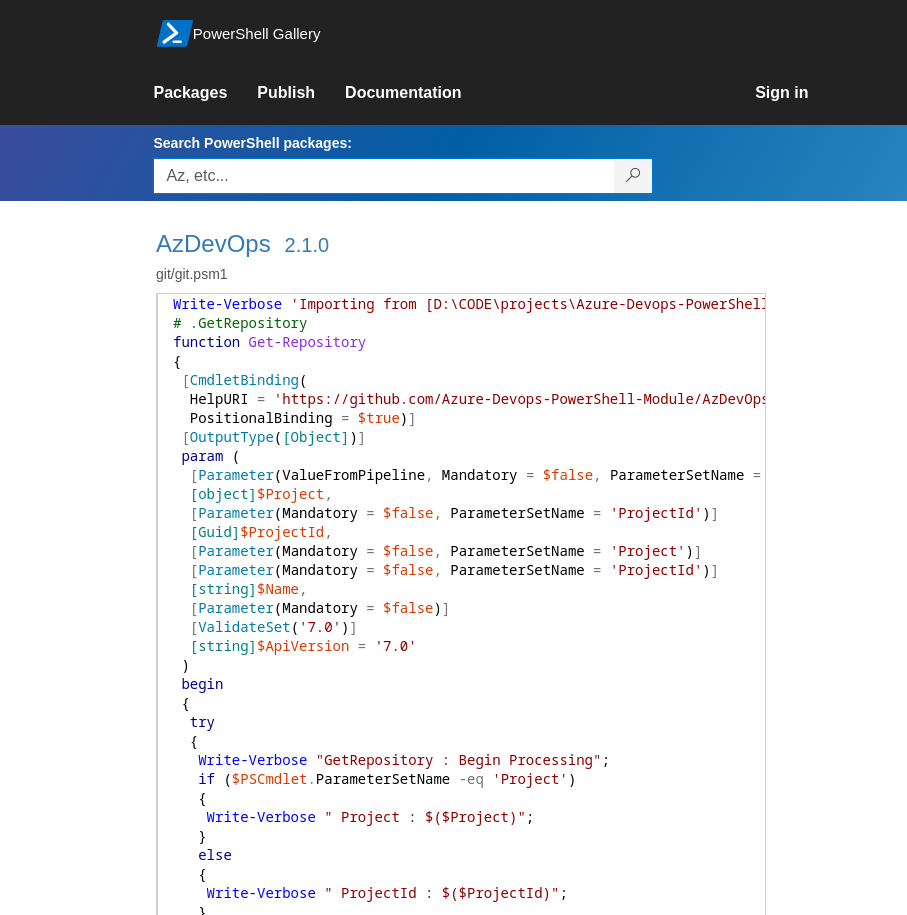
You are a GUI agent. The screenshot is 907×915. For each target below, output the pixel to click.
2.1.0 (307, 245)
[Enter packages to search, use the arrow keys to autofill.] (384, 176)
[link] (205, 93)
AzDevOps (213, 243)
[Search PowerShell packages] (633, 176)
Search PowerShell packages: (252, 143)
